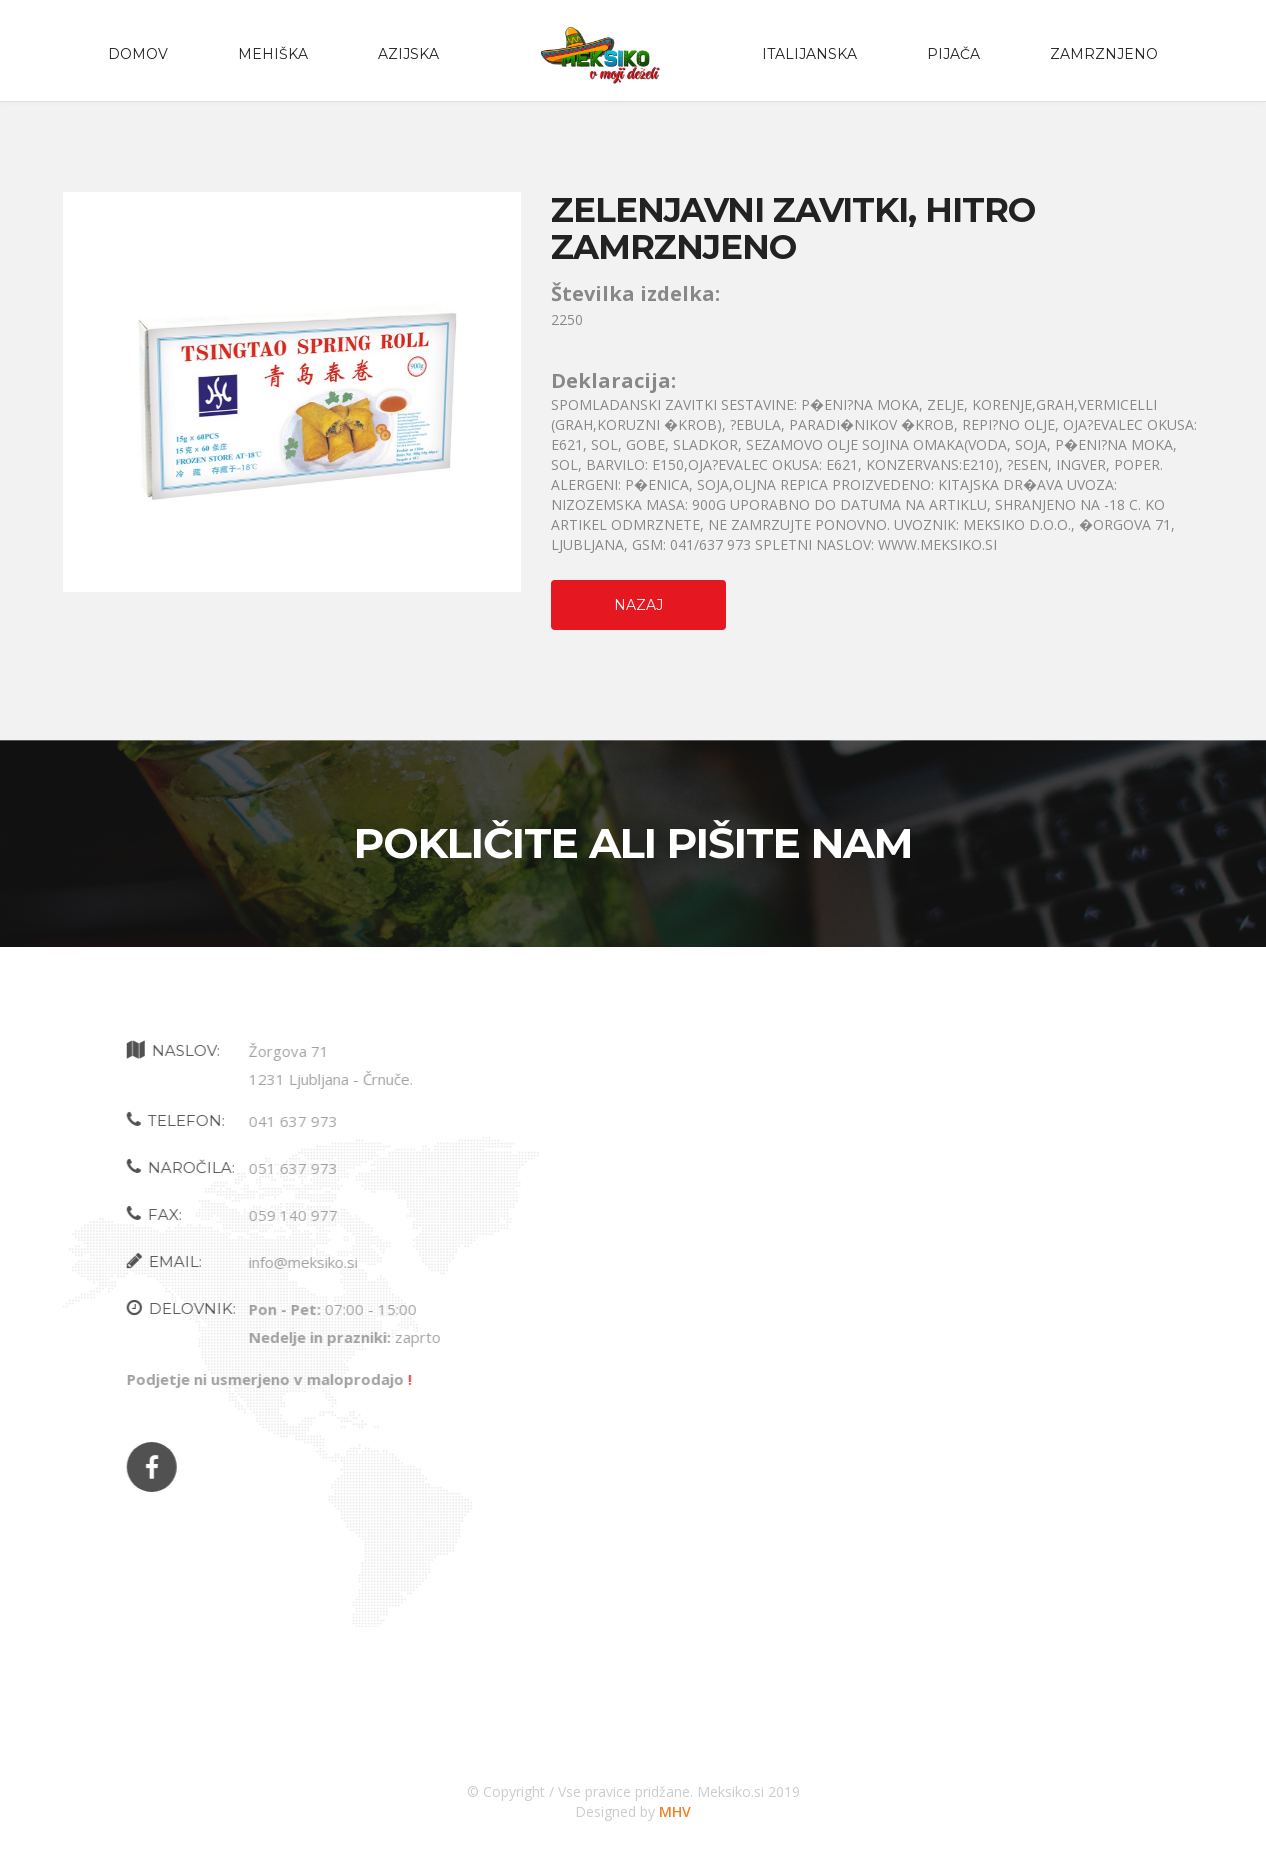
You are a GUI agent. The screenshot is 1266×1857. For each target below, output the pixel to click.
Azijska (408, 54)
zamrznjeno (1104, 54)
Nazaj (638, 605)
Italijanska (809, 54)
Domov (138, 54)
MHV (675, 1811)
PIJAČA (953, 54)
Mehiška (273, 54)
